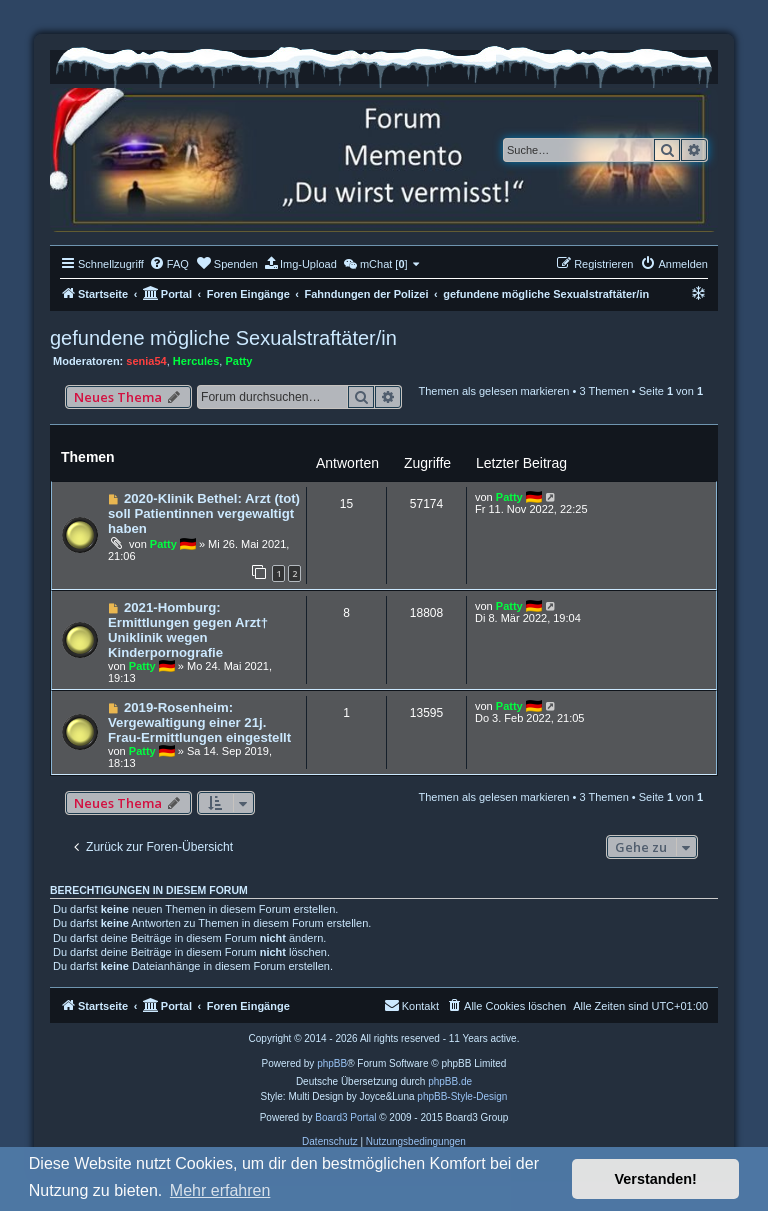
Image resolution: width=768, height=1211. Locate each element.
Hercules (196, 361)
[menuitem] (169, 264)
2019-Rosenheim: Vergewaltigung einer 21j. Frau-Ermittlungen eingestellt (199, 722)
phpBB (332, 1063)
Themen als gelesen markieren (493, 391)
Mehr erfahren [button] (220, 1190)
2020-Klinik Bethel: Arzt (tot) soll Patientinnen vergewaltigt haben (204, 513)
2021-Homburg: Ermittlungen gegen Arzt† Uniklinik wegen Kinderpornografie (188, 630)
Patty (238, 361)
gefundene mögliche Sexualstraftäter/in (223, 338)
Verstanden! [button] (656, 1179)
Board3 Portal (345, 1117)
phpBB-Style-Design (462, 1096)
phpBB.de (450, 1081)
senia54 (146, 361)
